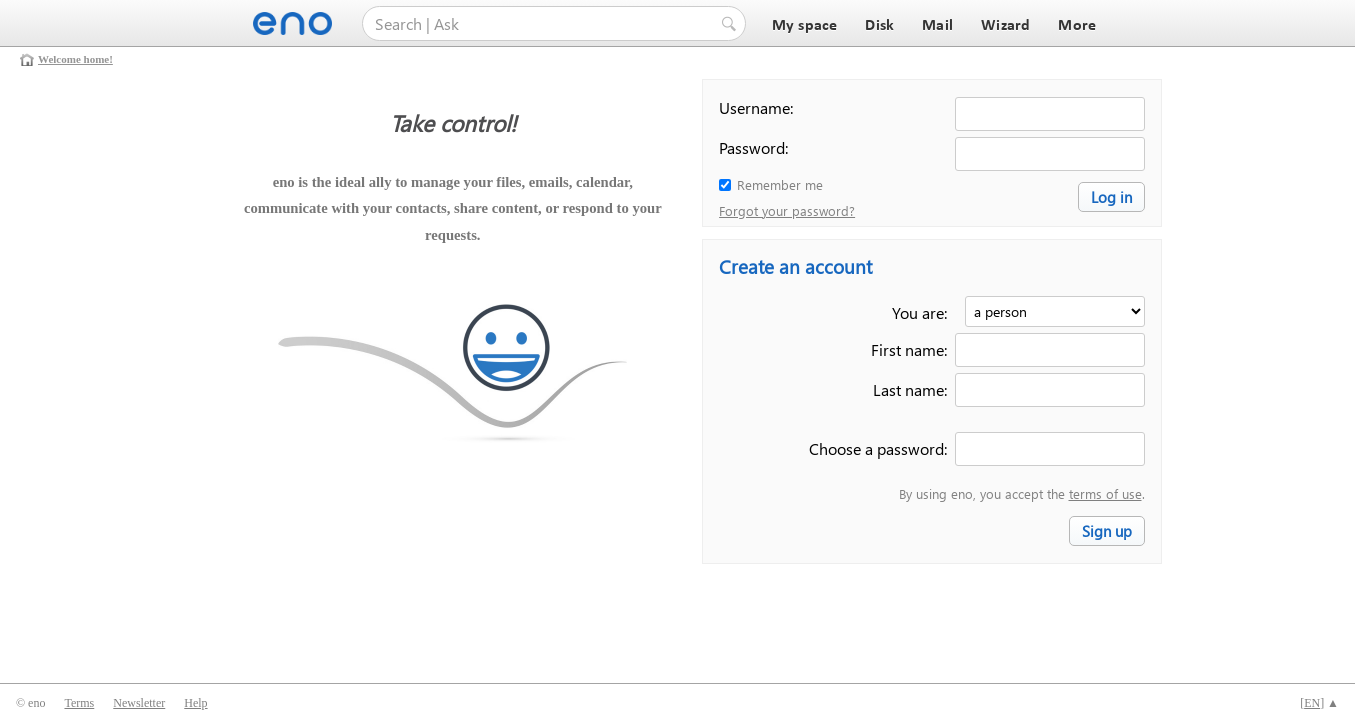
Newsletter (139, 703)
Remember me (780, 184)
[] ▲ (1319, 703)
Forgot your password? (787, 210)
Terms (79, 703)
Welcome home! (75, 59)
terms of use (1105, 493)
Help (195, 703)
